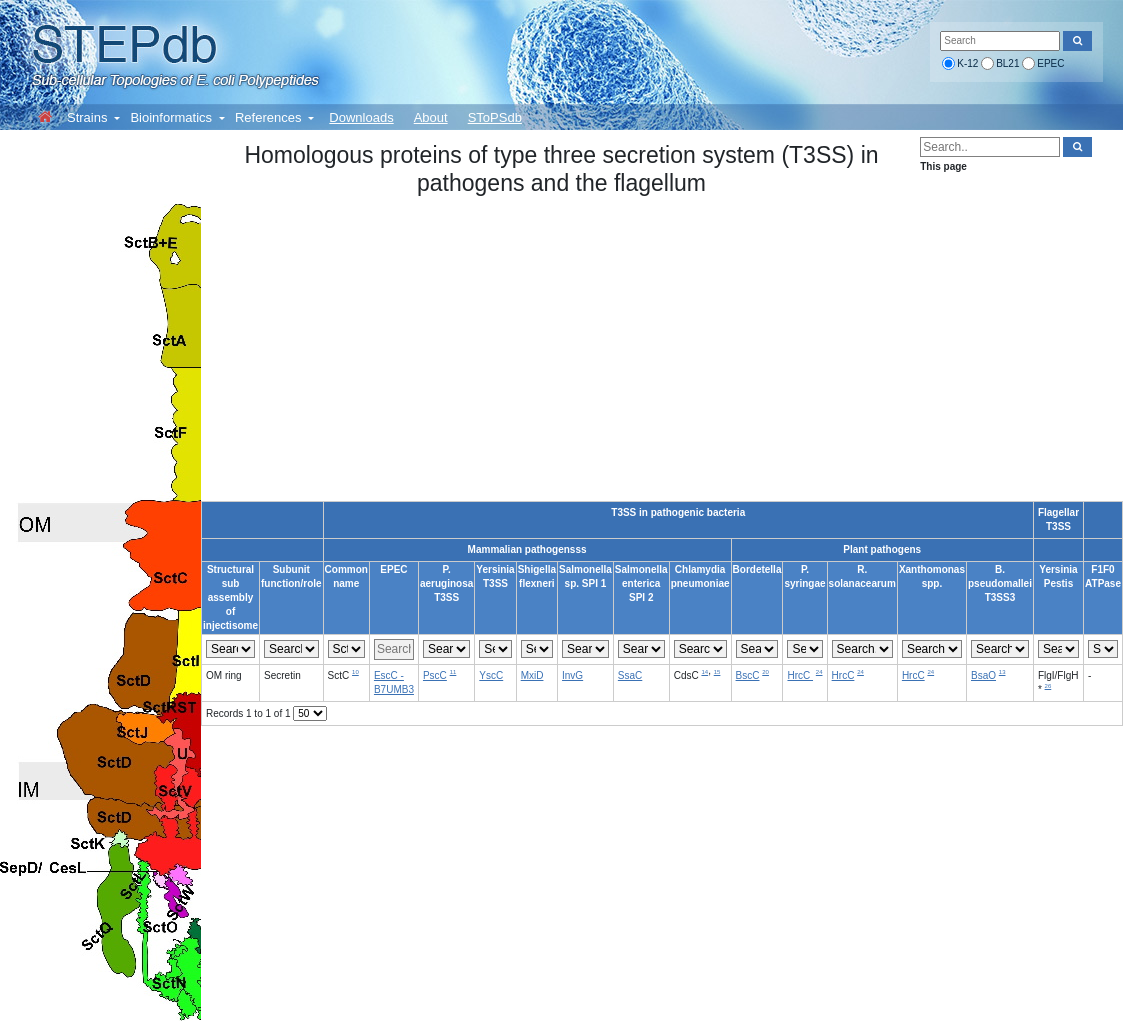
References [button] (270, 117)
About (431, 117)
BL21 (1007, 63)
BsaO (983, 675)
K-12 (967, 63)
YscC (491, 675)
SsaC (630, 675)
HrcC (800, 675)
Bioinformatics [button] (172, 117)
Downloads (361, 117)
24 (819, 672)
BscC (748, 675)
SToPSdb (495, 117)
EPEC (1050, 63)
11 (453, 672)
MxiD (532, 675)
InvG (572, 675)
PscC (435, 675)
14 (704, 672)
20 (765, 672)
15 (717, 672)
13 (1002, 672)
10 (355, 672)
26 (1048, 686)
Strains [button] (89, 117)
